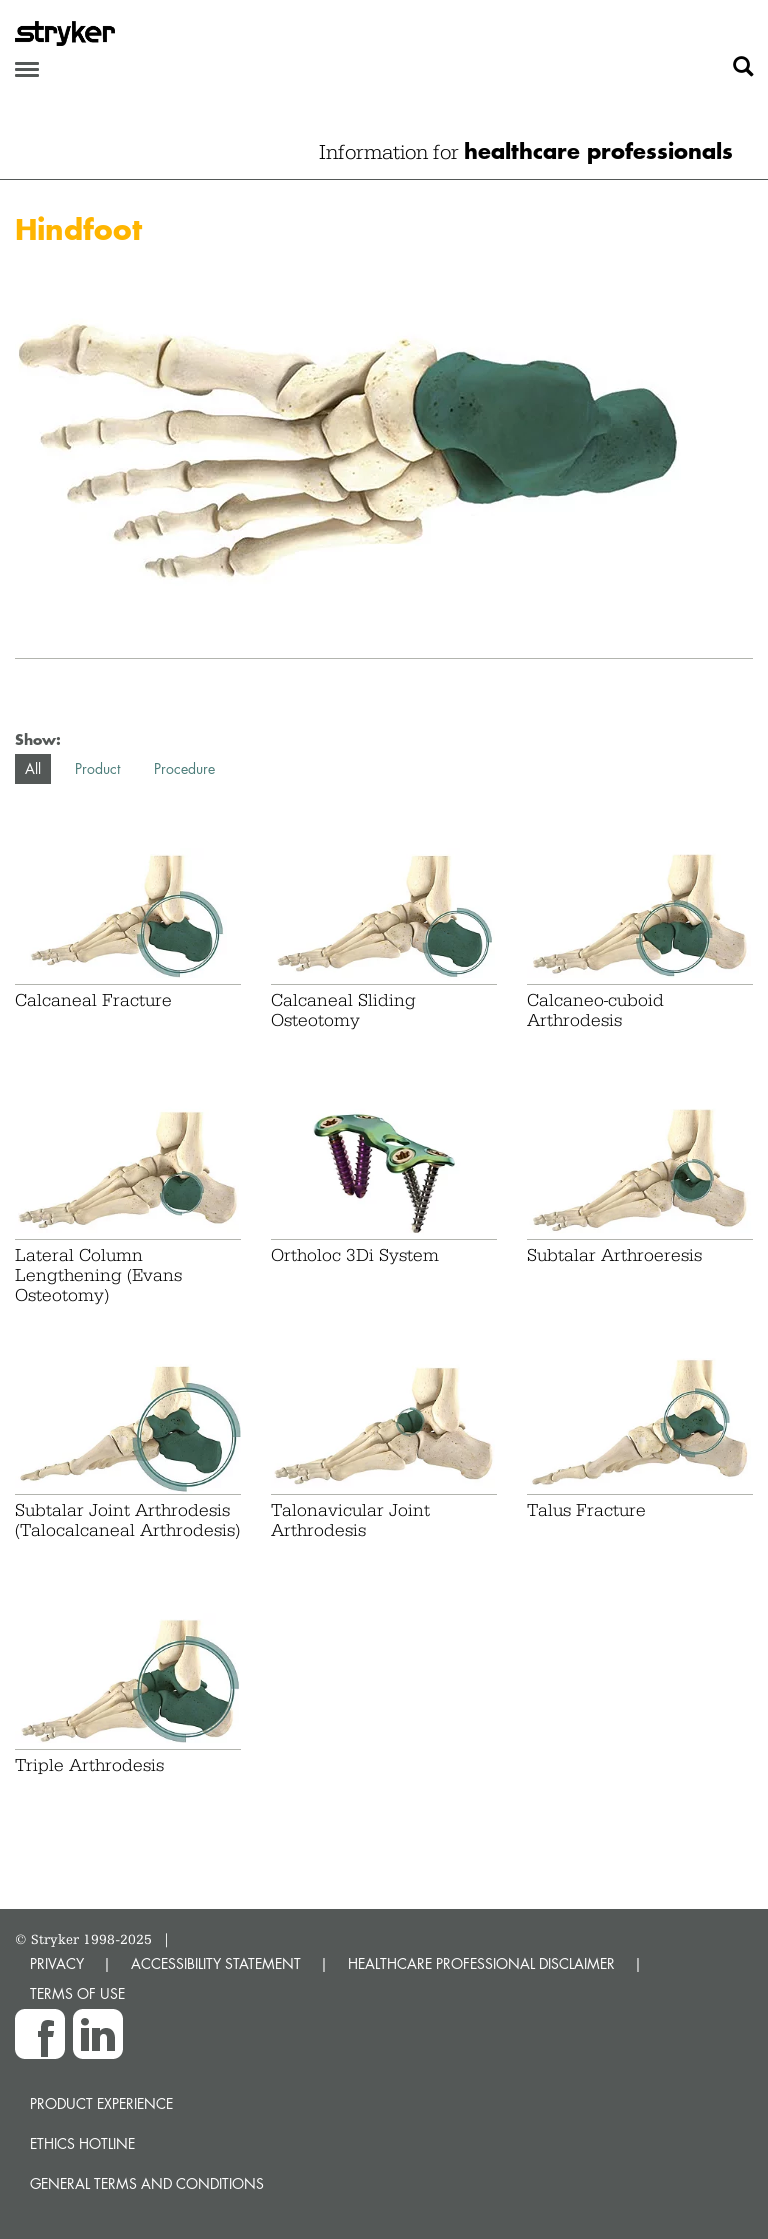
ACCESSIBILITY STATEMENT (216, 1963)
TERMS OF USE (77, 1993)
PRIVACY (57, 1963)
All (33, 768)
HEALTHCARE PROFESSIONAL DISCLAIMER (481, 1963)
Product (97, 768)
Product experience (101, 2103)
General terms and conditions (147, 2183)
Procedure (184, 768)
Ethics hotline (82, 2143)
